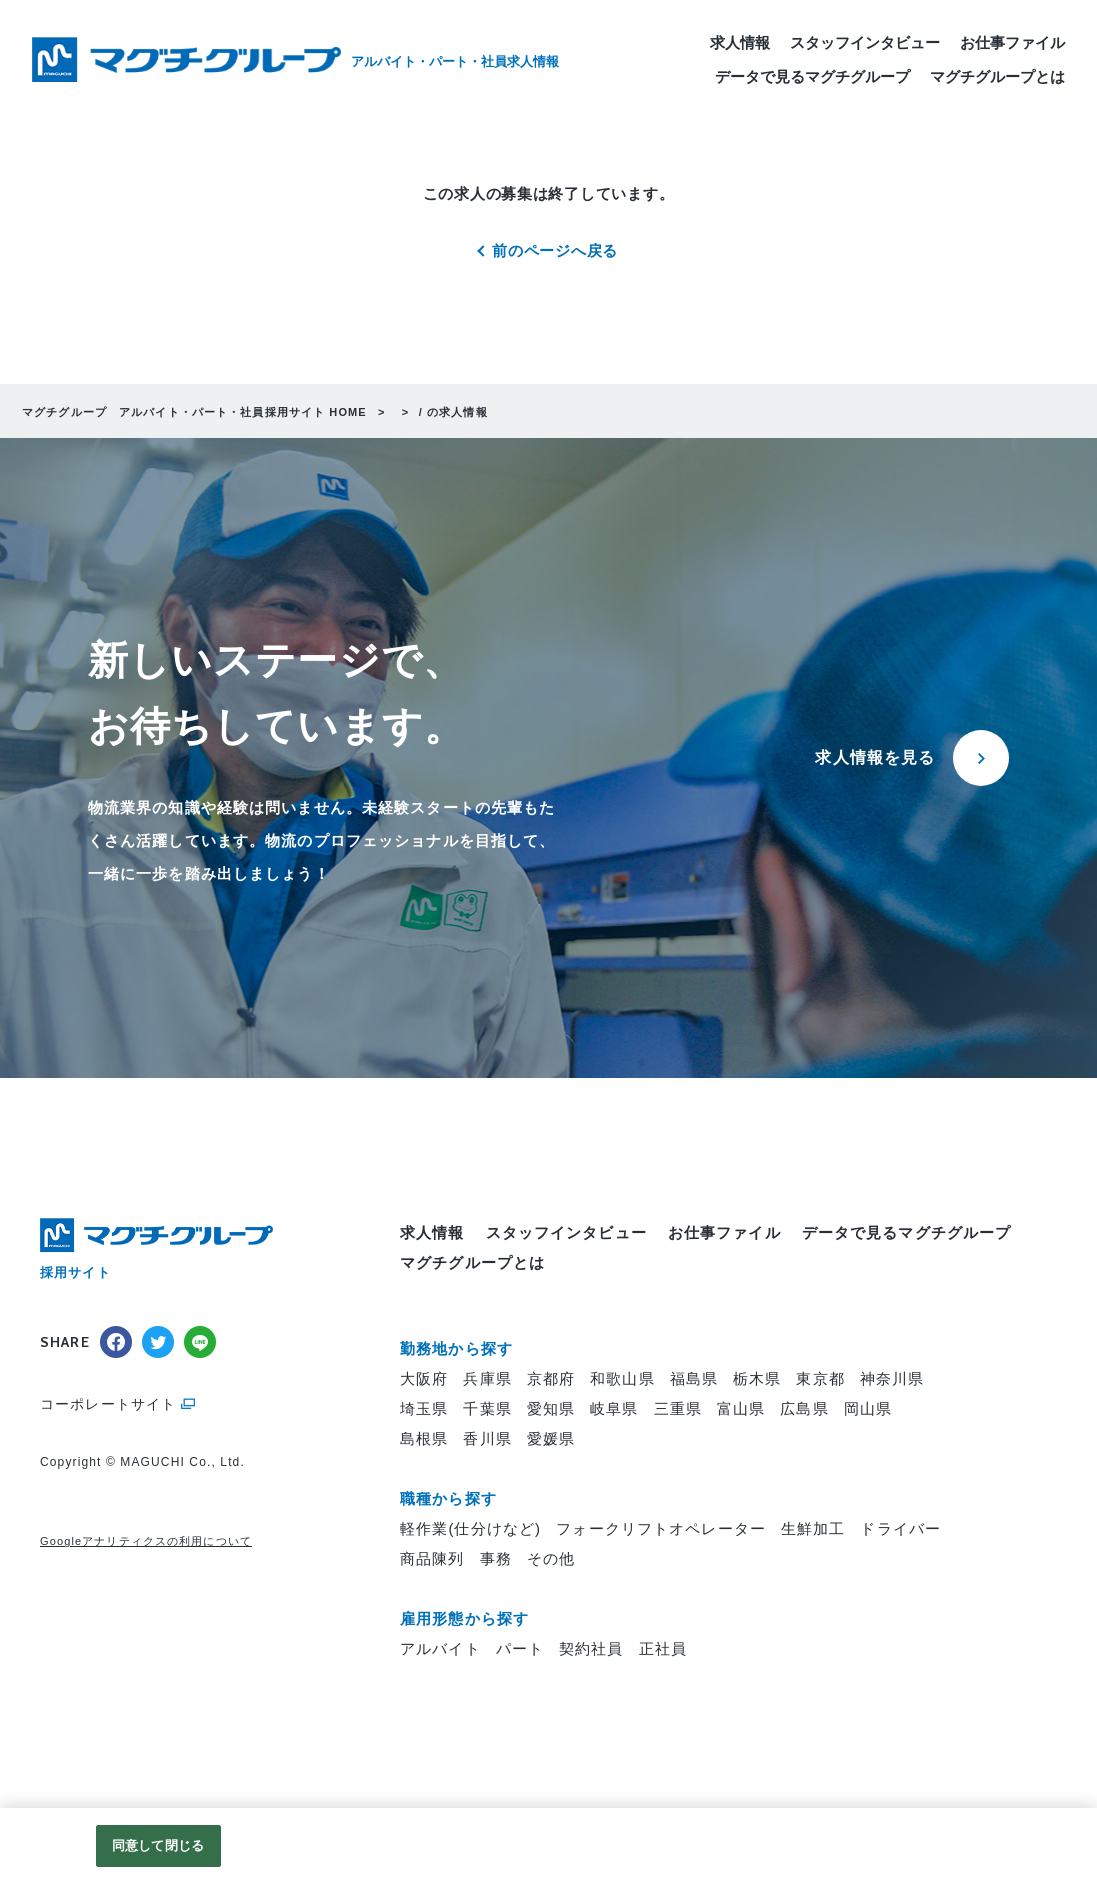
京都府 (551, 1379)
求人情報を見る (875, 758)
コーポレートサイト (108, 1405)
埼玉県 (424, 1409)
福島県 (694, 1379)
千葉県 (487, 1409)
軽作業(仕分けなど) (470, 1529)
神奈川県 (892, 1379)
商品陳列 (432, 1559)
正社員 (663, 1649)
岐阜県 (614, 1409)
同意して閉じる (158, 1845)
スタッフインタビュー (865, 50)
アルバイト (440, 1649)
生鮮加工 (813, 1529)
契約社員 (591, 1649)
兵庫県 (487, 1379)
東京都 (820, 1379)
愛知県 (551, 1409)
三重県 (678, 1409)
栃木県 (757, 1379)
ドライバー (900, 1529)
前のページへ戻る (555, 251)
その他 (551, 1559)
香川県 (487, 1439)
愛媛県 (551, 1439)
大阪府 (424, 1379)
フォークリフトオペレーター (661, 1529)
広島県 (804, 1409)
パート (520, 1649)
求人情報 (740, 50)
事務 (496, 1559)
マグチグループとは (997, 84)
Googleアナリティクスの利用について (146, 1542)
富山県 (741, 1409)
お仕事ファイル (1012, 50)
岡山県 (868, 1409)
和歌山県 (622, 1379)
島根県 (424, 1439)
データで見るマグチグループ (812, 84)
